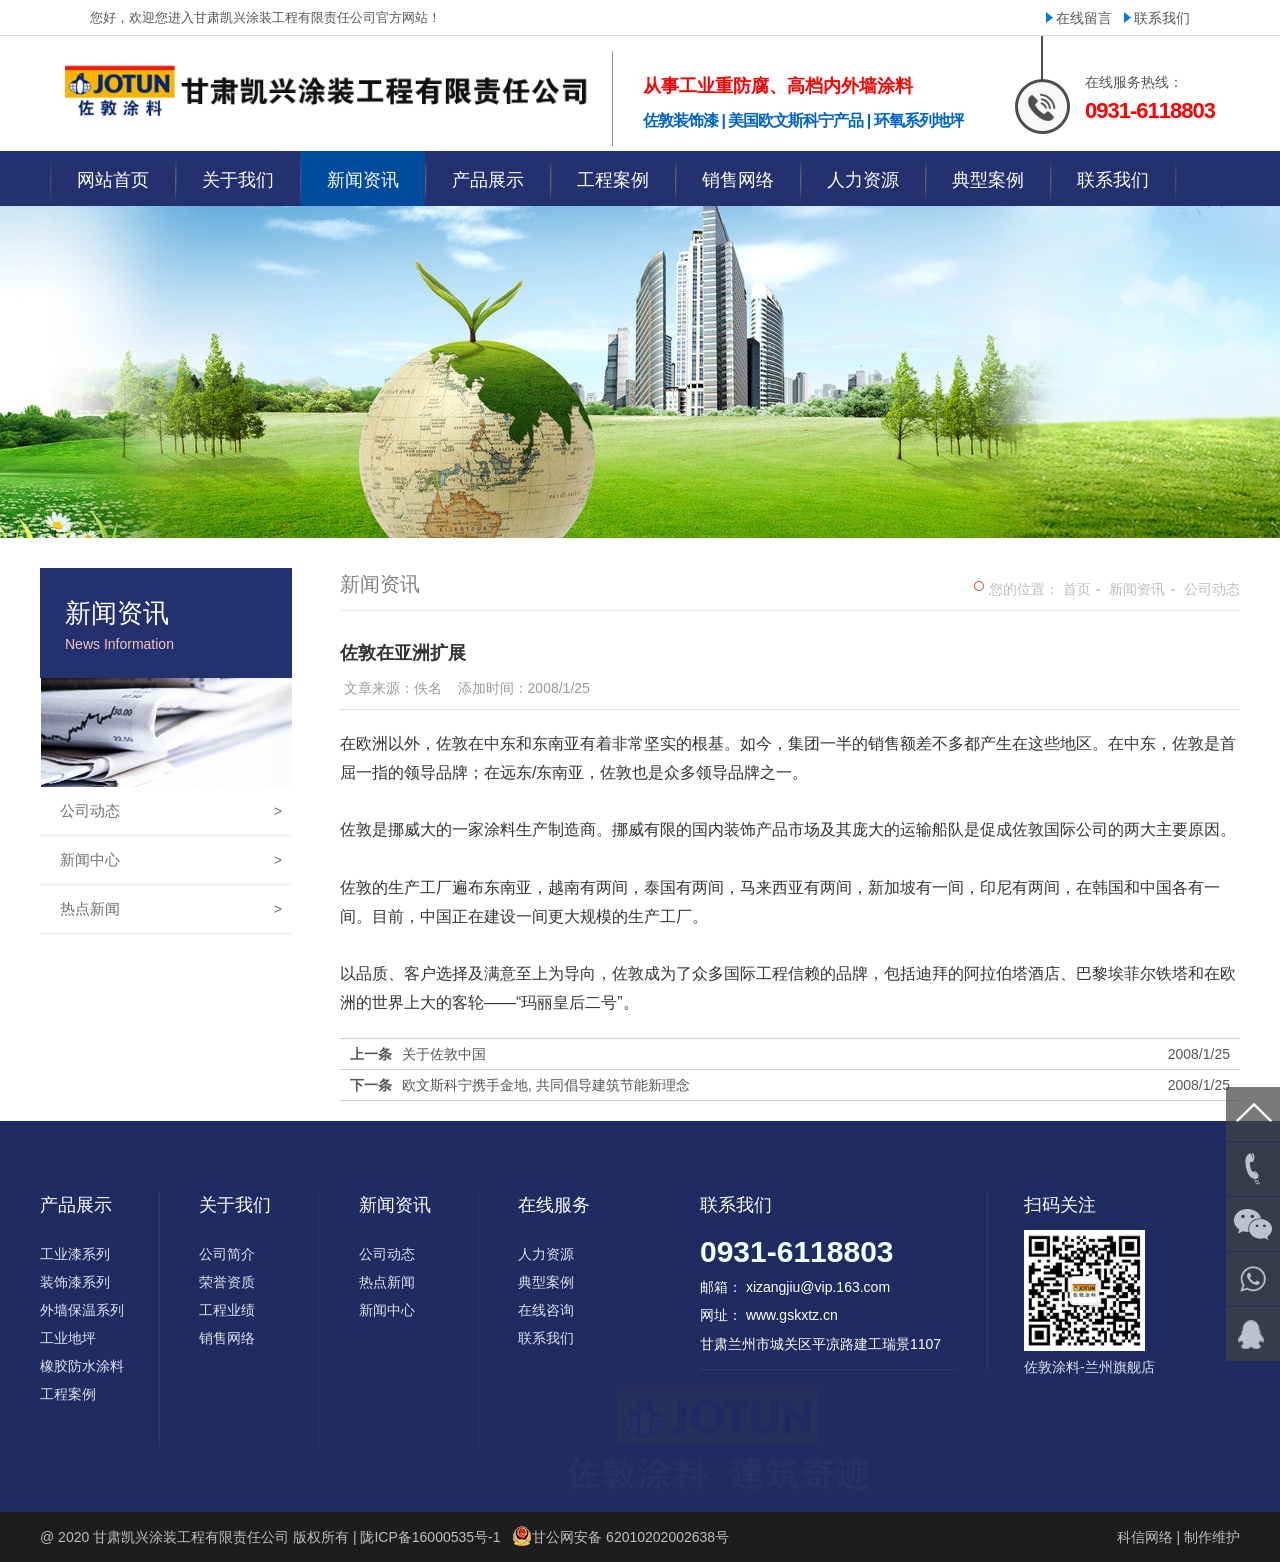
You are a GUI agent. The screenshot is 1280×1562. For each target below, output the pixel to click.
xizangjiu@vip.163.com (818, 1287)
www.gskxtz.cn (792, 1315)
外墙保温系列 (82, 1310)
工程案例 (68, 1394)
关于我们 (235, 1205)
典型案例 (546, 1282)
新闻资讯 (1137, 589)
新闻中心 (171, 860)
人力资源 (546, 1254)
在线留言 (1084, 18)
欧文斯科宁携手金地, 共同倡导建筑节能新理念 (546, 1085)
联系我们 (1162, 18)
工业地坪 (68, 1338)
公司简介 (227, 1254)
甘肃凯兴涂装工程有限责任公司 (191, 1537)
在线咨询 (546, 1310)
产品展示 (76, 1205)
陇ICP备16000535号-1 (430, 1537)
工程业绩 (227, 1310)
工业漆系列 (75, 1254)
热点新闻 (171, 909)
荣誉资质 (227, 1282)
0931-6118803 (797, 1251)
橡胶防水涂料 (82, 1366)
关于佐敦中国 (444, 1054)
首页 (1077, 589)
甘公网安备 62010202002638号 (630, 1537)
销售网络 (227, 1338)
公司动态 (171, 811)
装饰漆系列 (75, 1282)
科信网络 (1145, 1537)
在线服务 (554, 1205)
